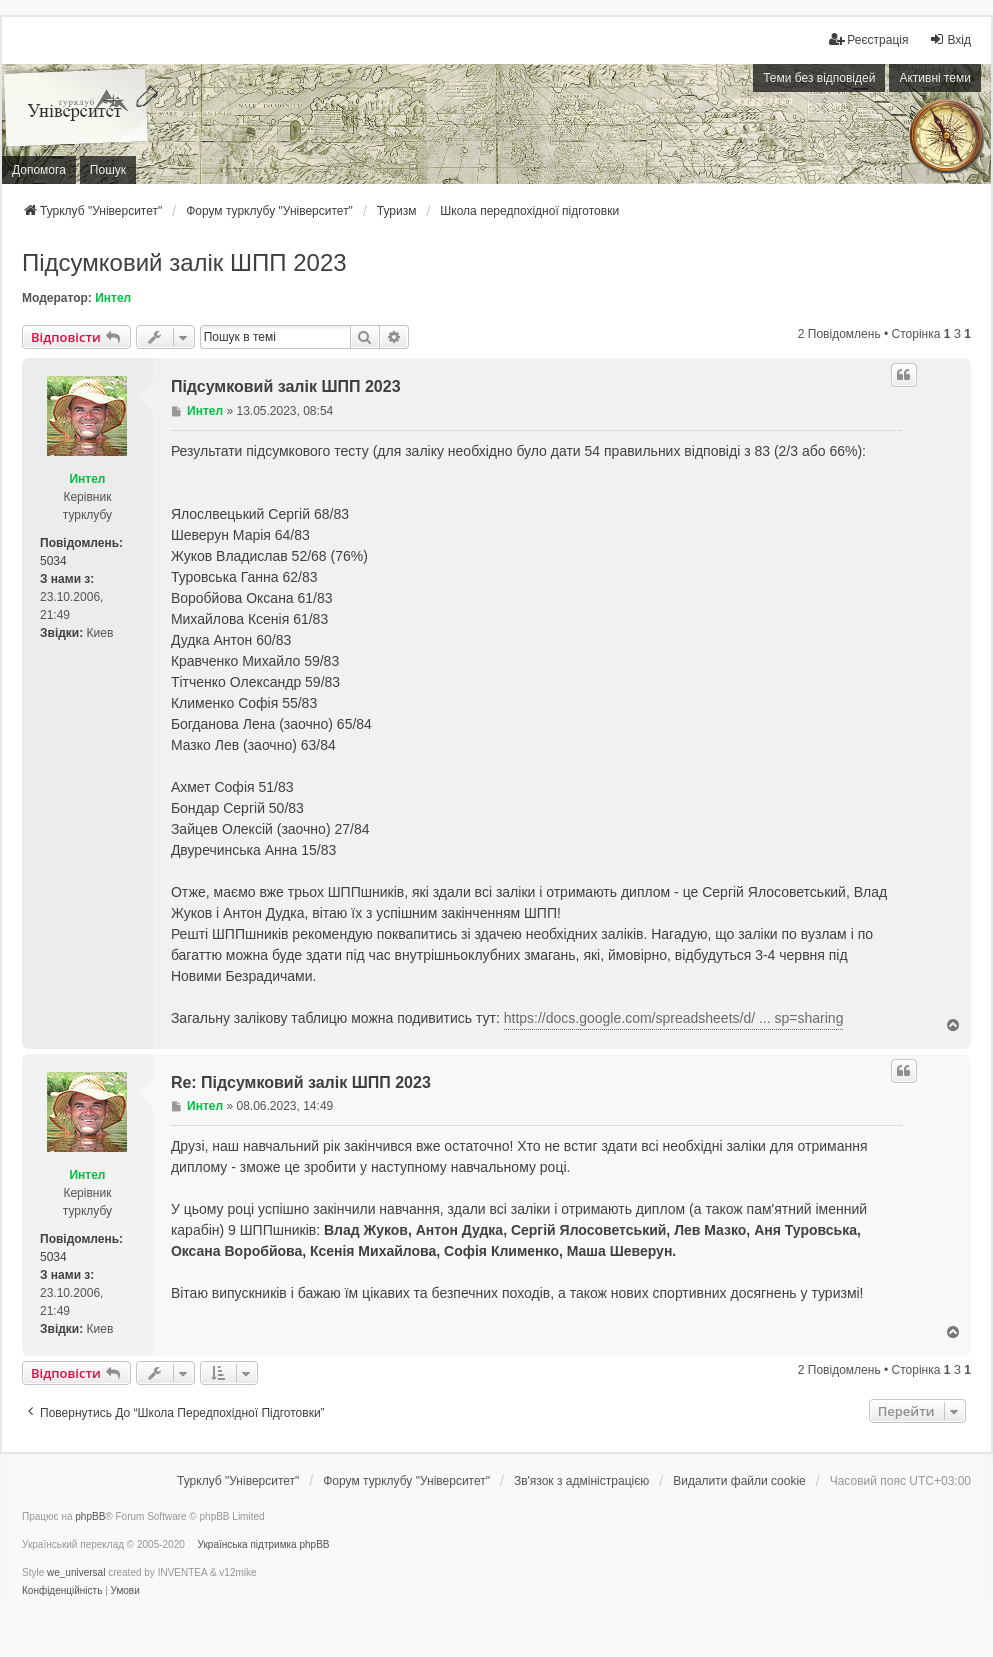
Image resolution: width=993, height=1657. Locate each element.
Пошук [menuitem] (108, 170)
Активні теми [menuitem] (935, 78)
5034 (53, 561)
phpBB (90, 1516)
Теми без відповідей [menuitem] (819, 78)
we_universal (76, 1572)
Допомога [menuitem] (39, 170)
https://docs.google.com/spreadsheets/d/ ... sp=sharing (674, 1018)
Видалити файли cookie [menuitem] (739, 1481)
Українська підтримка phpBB (264, 1544)
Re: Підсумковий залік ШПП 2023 (301, 1082)
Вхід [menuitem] (950, 39)
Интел (113, 298)
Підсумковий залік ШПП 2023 (184, 262)
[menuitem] (868, 40)
